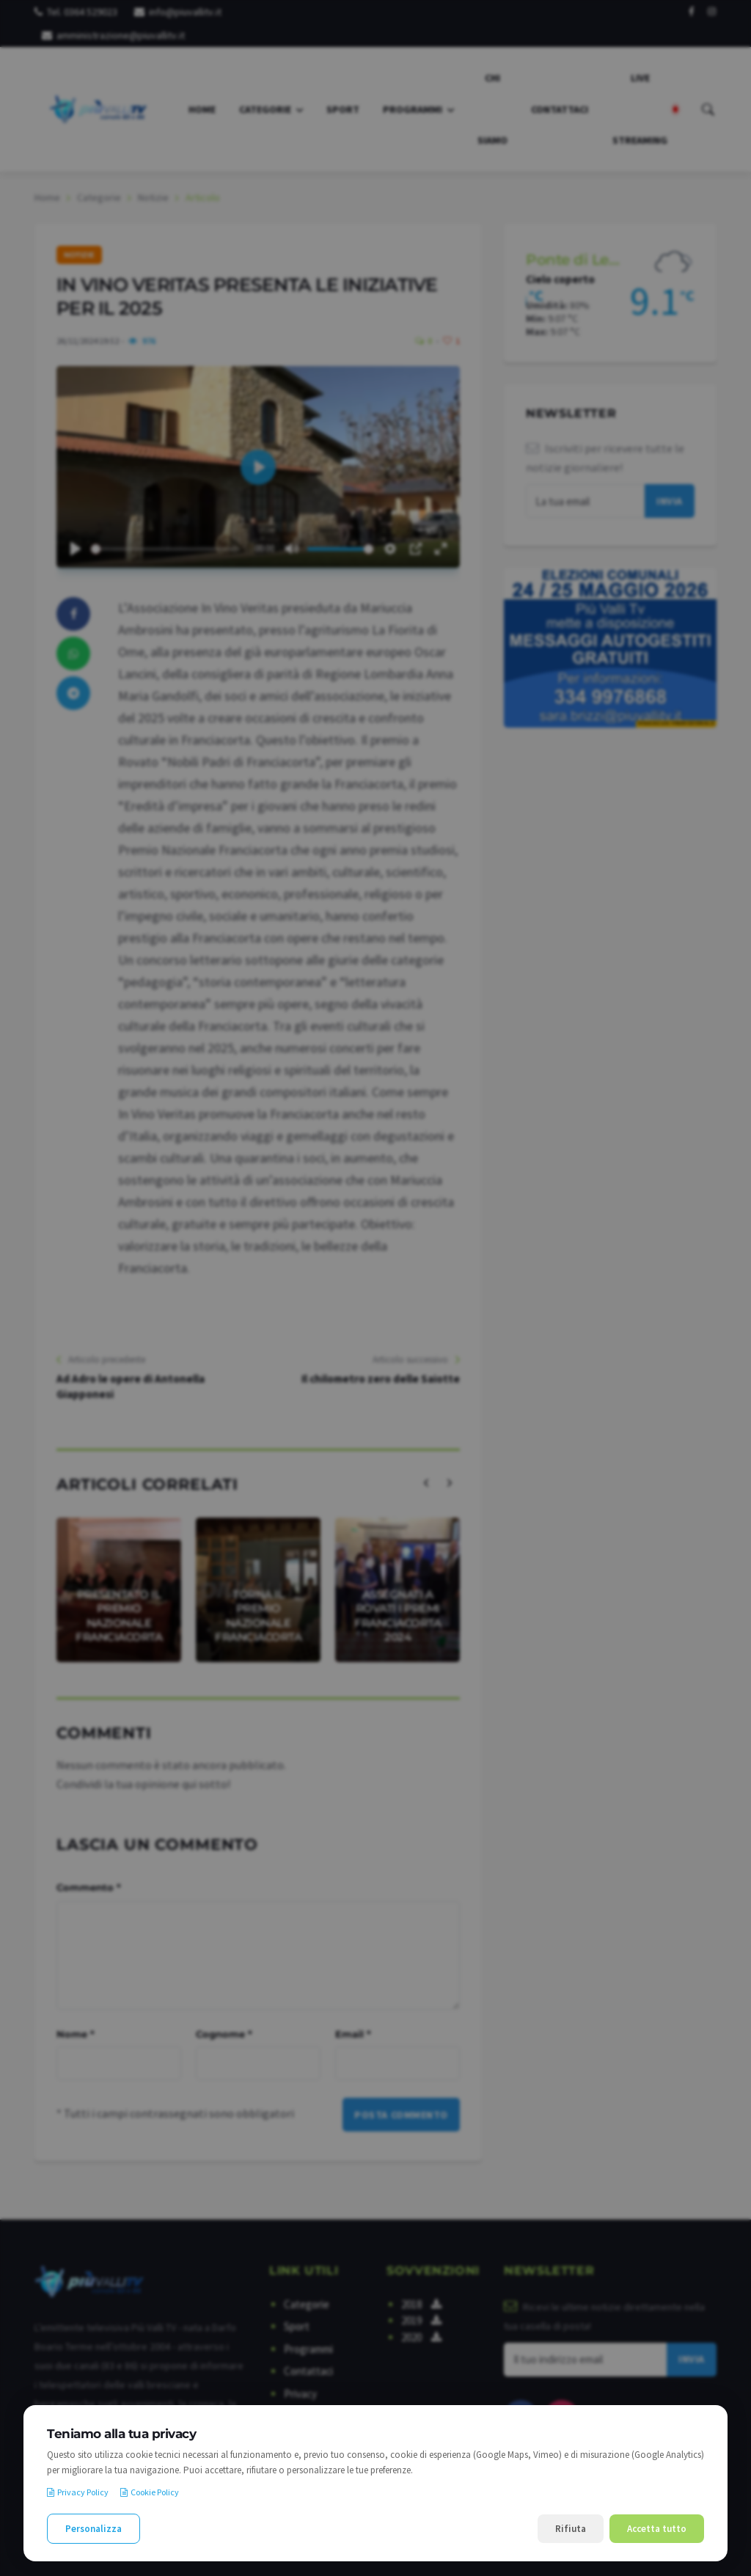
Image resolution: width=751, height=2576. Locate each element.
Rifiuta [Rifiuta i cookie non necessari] (570, 2528)
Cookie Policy (149, 2492)
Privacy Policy (78, 2492)
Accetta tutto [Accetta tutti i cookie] (656, 2528)
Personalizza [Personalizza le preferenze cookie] (93, 2528)
